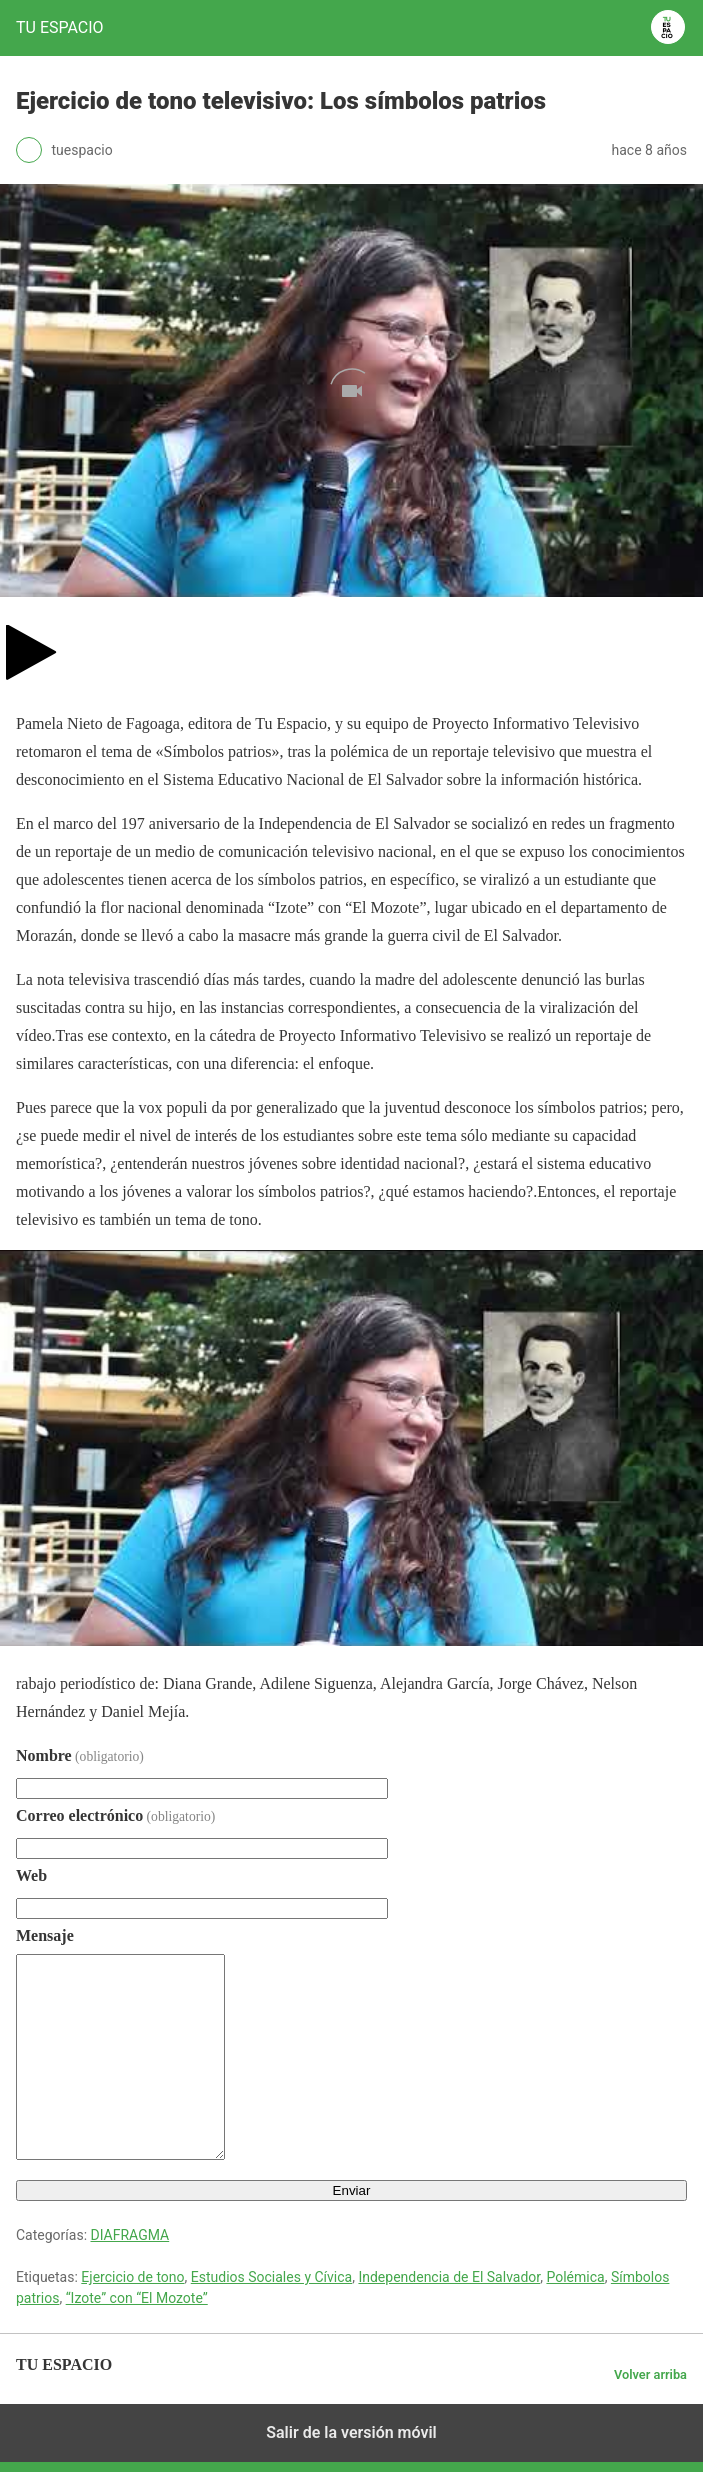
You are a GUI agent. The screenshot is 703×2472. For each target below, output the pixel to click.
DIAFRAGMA (130, 2235)
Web (31, 1875)
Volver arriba (650, 2374)
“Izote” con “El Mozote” (137, 2298)
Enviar (352, 2190)
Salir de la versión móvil (351, 2432)
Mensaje (45, 1935)
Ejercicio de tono (132, 2277)
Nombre (80, 1755)
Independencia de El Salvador (449, 2277)
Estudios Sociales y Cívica (271, 2277)
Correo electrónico (115, 1815)
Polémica (575, 2277)
